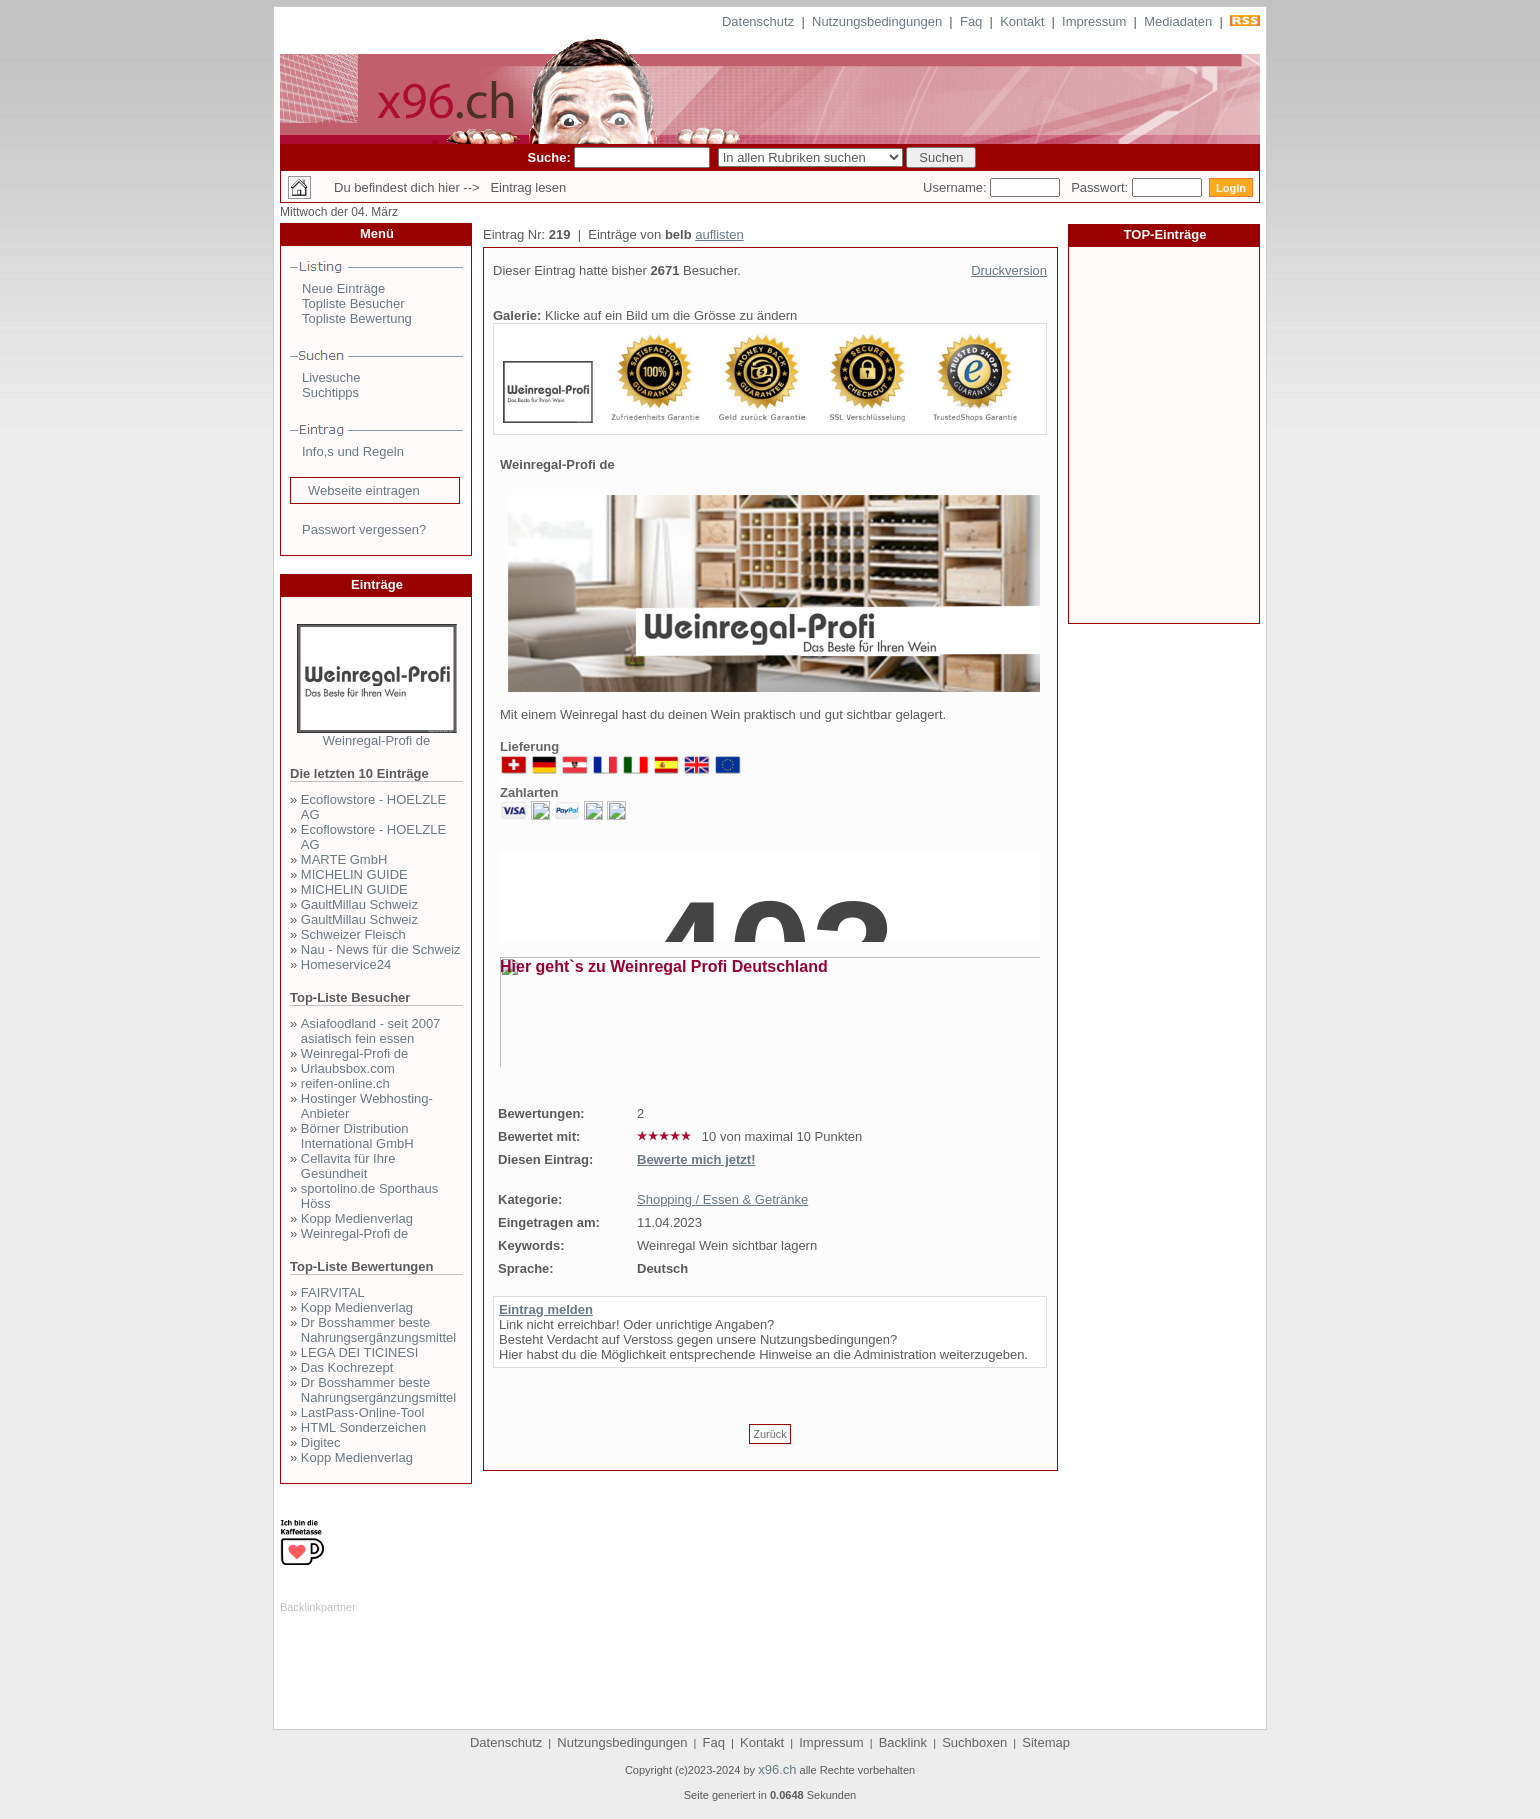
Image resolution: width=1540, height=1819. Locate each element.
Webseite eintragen (364, 490)
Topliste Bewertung (357, 318)
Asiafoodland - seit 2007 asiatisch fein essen (370, 1031)
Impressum (1094, 21)
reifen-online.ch (345, 1083)
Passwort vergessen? (364, 529)
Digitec (321, 1442)
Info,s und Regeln (353, 451)
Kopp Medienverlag (357, 1218)
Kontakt (1022, 21)
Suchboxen (974, 1742)
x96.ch (777, 1769)
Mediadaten (1178, 21)
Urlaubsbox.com (348, 1068)
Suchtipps (330, 392)
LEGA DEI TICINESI (360, 1352)
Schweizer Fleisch (353, 934)
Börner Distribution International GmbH (357, 1136)
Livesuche (331, 377)
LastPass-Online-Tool (363, 1412)
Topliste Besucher (353, 303)
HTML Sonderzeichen (363, 1427)
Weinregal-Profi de (376, 740)
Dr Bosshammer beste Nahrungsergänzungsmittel (378, 1330)
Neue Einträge (343, 288)
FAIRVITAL (333, 1292)
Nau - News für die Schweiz (381, 949)
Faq (971, 21)
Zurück (770, 1434)
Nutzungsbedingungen (877, 21)
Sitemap (1046, 1742)
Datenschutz (758, 21)
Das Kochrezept (347, 1367)
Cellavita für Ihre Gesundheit (348, 1166)
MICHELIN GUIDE (354, 874)
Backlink (903, 1742)
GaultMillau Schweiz (359, 904)
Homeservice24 (346, 964)
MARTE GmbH (344, 859)
